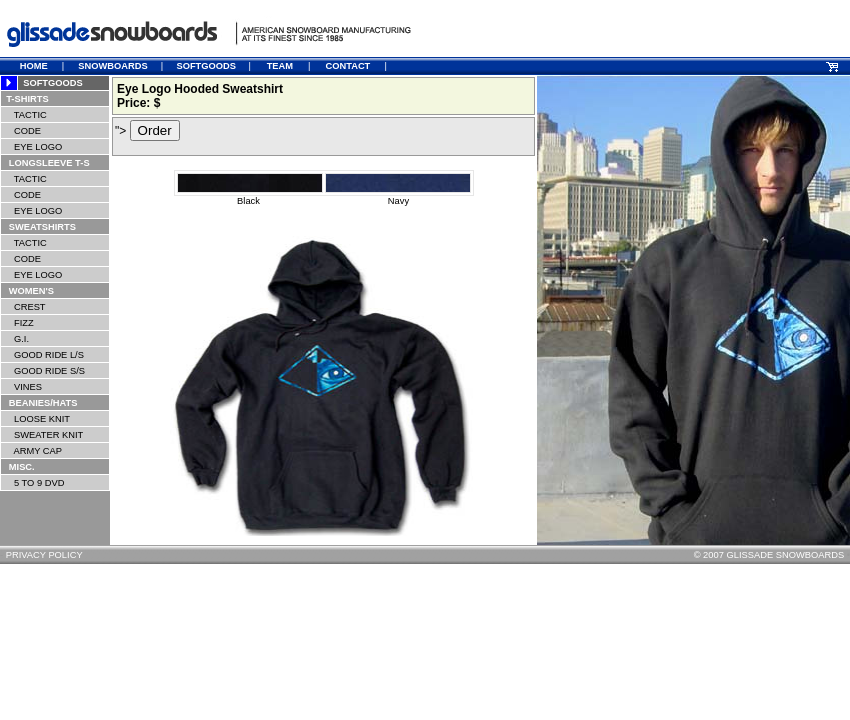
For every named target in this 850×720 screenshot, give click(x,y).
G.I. (15, 339)
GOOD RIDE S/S (43, 371)
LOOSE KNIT (35, 419)
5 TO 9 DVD (32, 483)
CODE (21, 131)
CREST (23, 307)
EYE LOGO (31, 147)
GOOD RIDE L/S (42, 355)
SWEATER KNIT (42, 435)
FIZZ (17, 323)
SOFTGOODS (206, 66)
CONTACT (347, 66)
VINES (21, 387)
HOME (34, 66)
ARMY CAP (31, 451)
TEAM (280, 66)
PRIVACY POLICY (44, 555)
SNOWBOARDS (112, 66)
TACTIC (25, 115)
